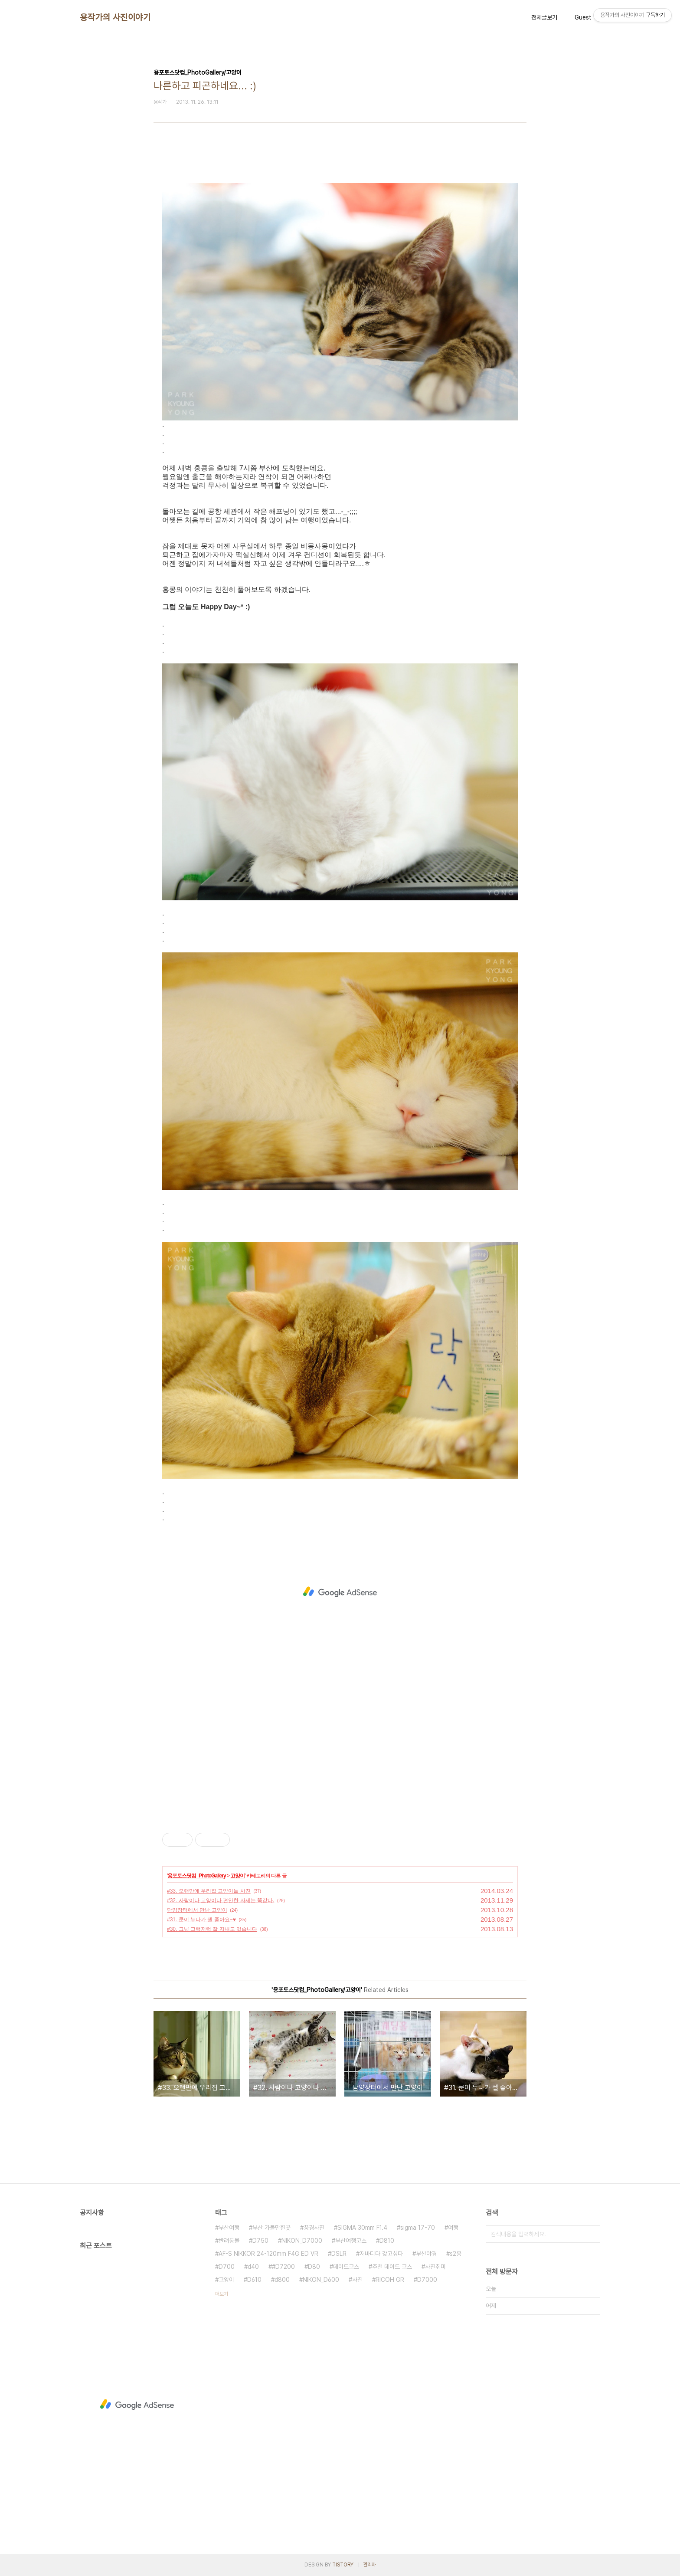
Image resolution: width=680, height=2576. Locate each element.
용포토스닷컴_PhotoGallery (196, 1876)
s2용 (455, 2253)
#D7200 (283, 2266)
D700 (227, 2266)
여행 (453, 2227)
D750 (260, 2240)
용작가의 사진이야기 (115, 17)
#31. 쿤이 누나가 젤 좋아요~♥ (201, 1919)
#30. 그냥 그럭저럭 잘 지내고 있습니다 (212, 1929)
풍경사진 (314, 2227)
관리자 (369, 2565)
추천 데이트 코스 (392, 2266)
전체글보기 (544, 17)
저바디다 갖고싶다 (381, 2253)
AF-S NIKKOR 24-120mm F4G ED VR (268, 2253)
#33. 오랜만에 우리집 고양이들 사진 (209, 1891)
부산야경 (426, 2253)
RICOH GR (390, 2279)
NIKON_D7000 (301, 2240)
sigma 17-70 (417, 2227)
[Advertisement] (340, 1592)
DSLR (339, 2253)
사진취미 (435, 2266)
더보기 (221, 2294)
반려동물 (229, 2240)
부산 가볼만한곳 (271, 2227)
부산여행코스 (350, 2240)
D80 (314, 2266)
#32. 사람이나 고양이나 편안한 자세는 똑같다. (220, 1900)
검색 (591, 2234)
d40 (253, 2266)
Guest (583, 17)
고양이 (237, 1876)
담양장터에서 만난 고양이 (197, 1910)
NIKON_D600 (321, 2279)
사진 (357, 2279)
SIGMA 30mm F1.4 (362, 2227)
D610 (254, 2279)
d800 (282, 2279)
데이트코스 (346, 2266)
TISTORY (342, 2565)
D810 (386, 2240)
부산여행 (229, 2227)
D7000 (427, 2279)
